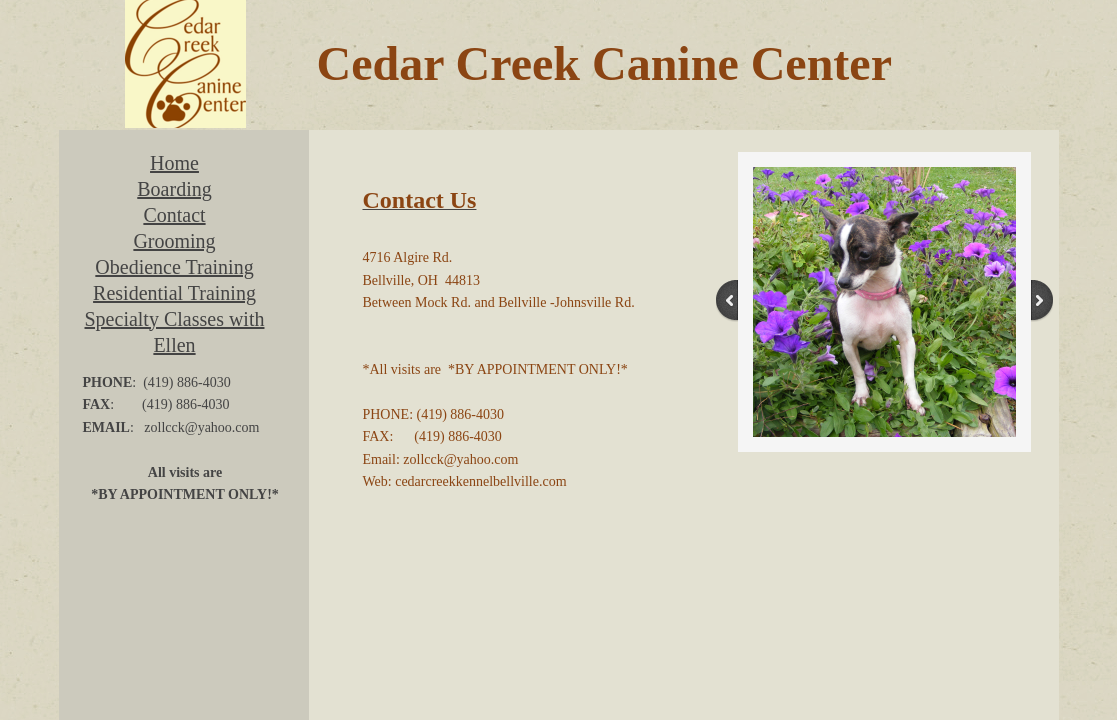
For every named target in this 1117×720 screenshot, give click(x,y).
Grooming (174, 241)
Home (174, 163)
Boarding (174, 189)
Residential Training (174, 293)
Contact (174, 215)
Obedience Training (174, 267)
